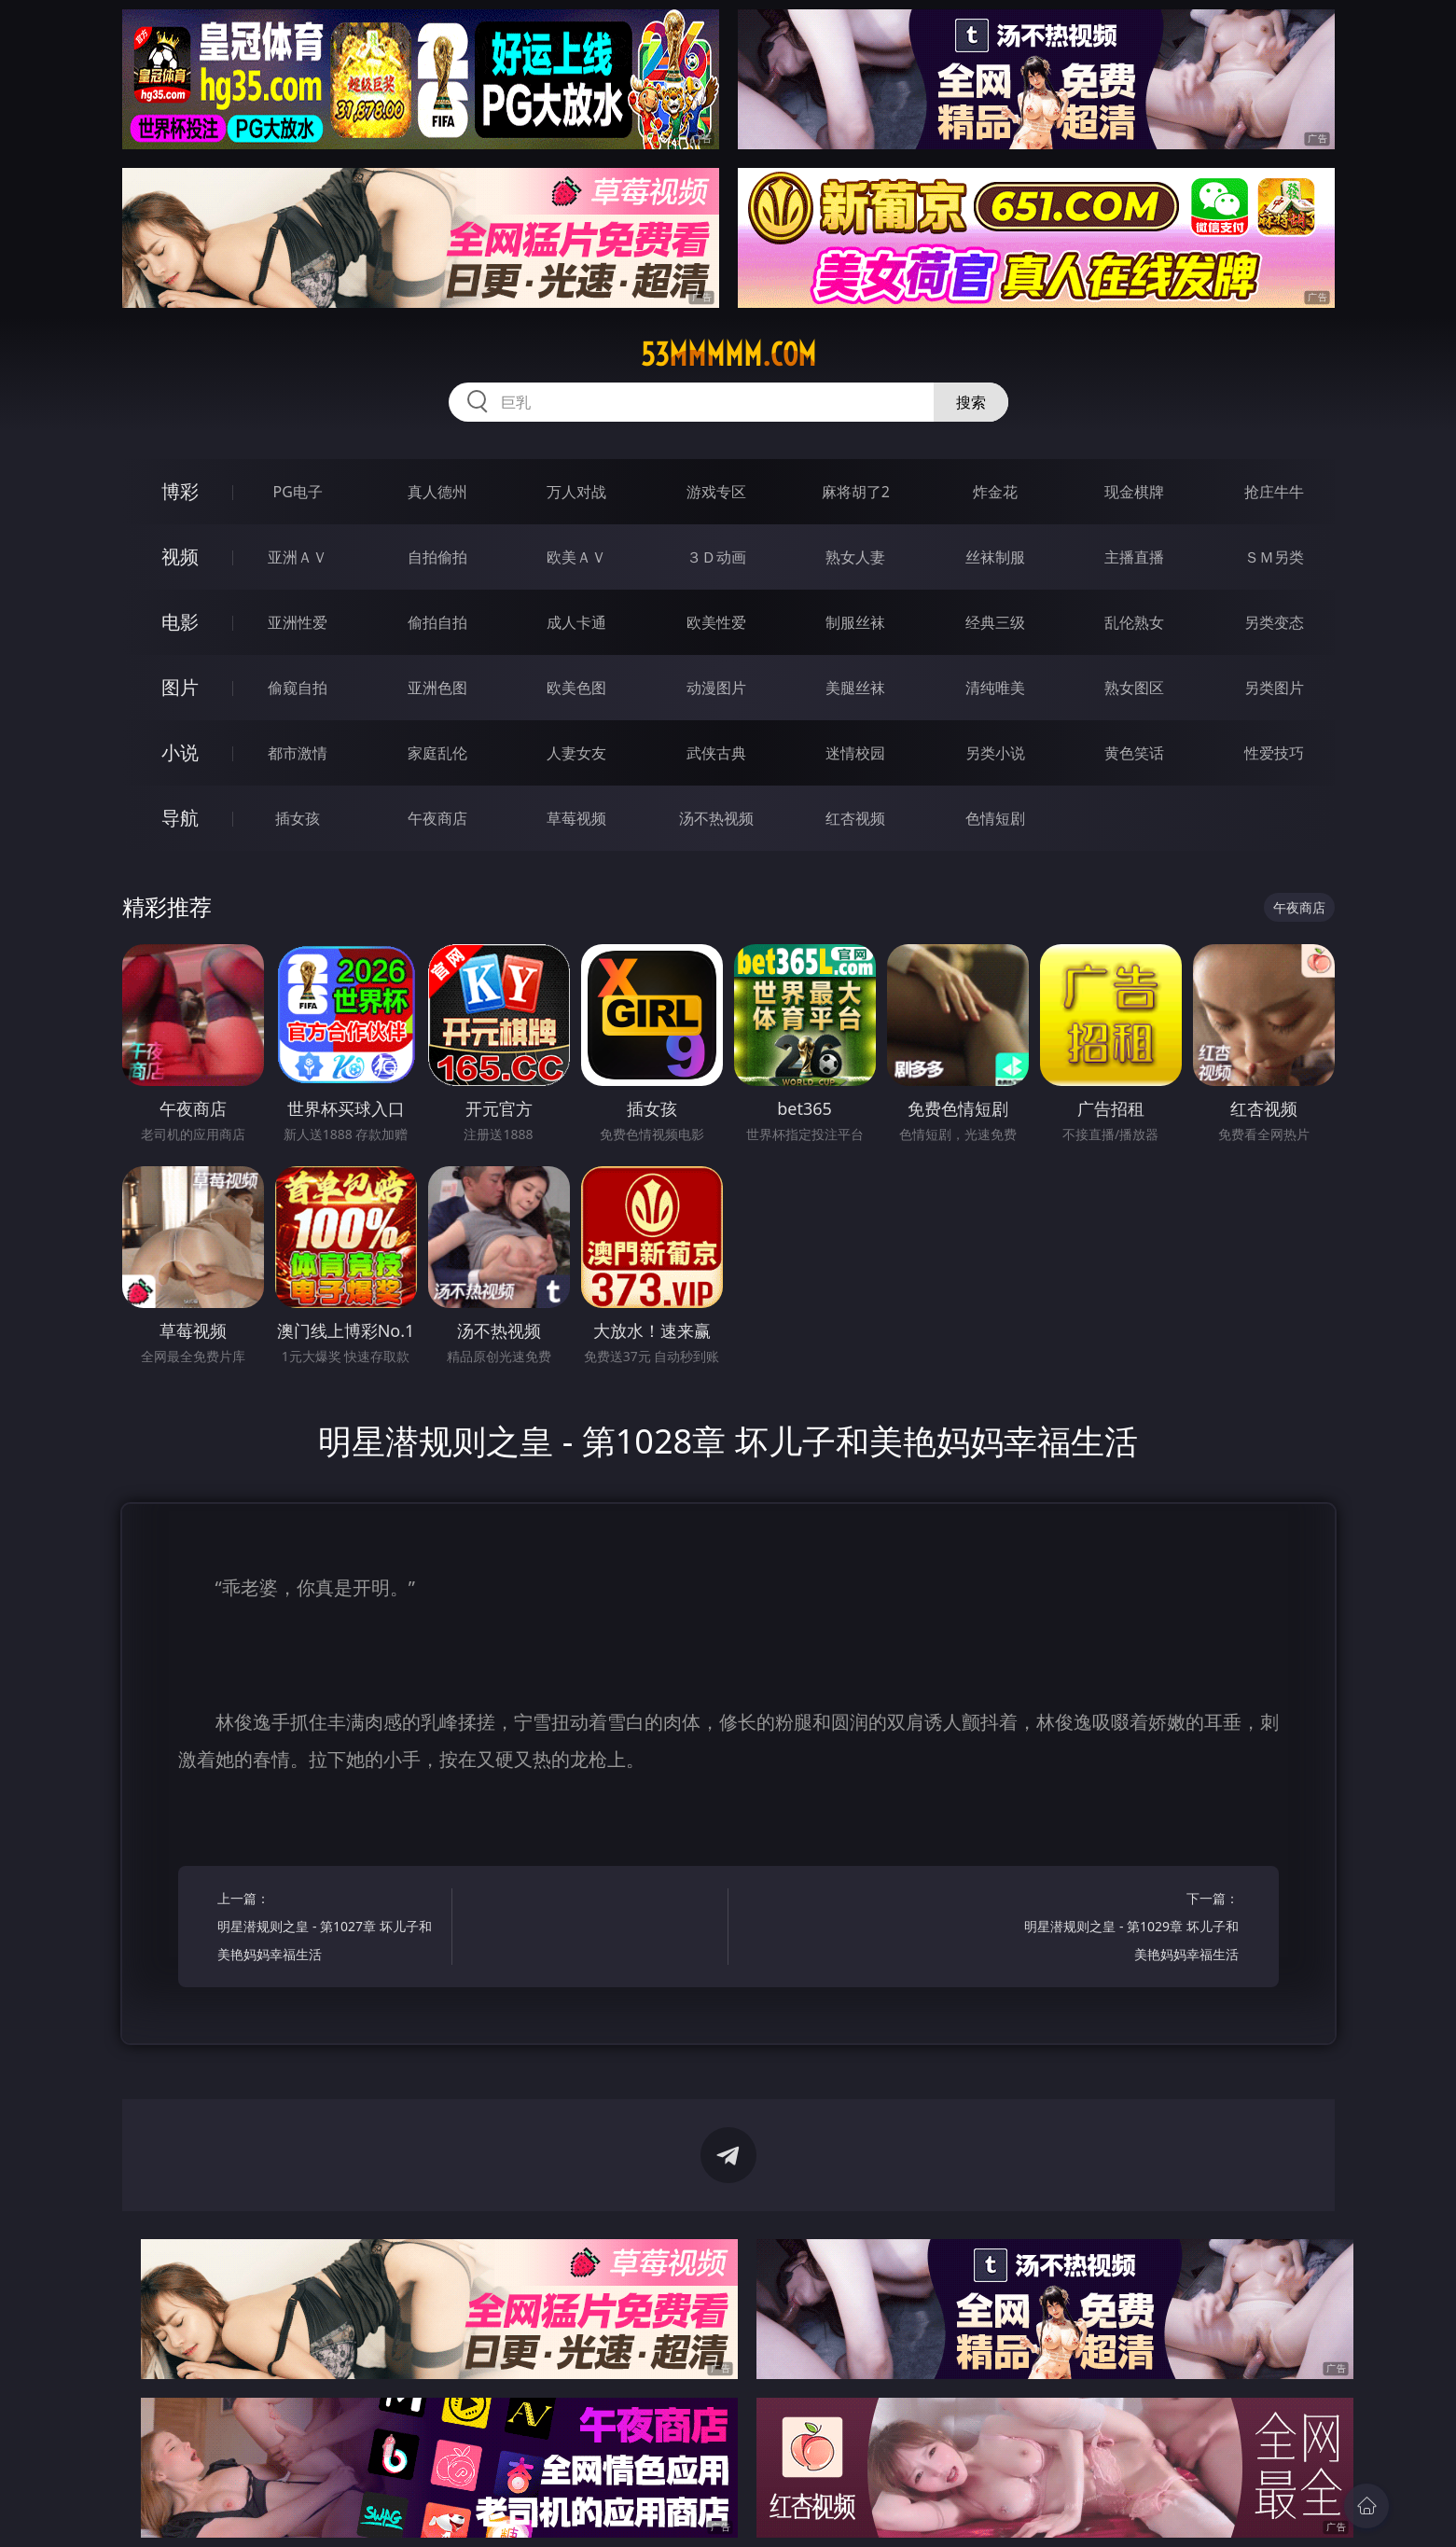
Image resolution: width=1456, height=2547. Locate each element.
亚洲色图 (437, 687)
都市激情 (297, 753)
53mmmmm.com (728, 354)
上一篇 (328, 1929)
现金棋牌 (1134, 491)
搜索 (971, 402)
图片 (180, 687)
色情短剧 (995, 818)
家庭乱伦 (437, 753)
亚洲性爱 (297, 622)
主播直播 (1134, 557)
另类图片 (1274, 687)
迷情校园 (855, 753)
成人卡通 (576, 622)
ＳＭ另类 (1274, 557)
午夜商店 (437, 818)
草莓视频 (576, 818)
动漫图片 (716, 687)
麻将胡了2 (856, 491)
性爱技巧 (1274, 753)
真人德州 (437, 491)
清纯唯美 (995, 687)
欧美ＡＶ (576, 557)
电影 (180, 621)
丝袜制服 (995, 557)
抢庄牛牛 (1274, 491)
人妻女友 (576, 753)
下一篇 (1127, 1929)
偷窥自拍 (297, 687)
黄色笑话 (1134, 753)
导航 (180, 817)
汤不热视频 (716, 818)
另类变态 (1274, 622)
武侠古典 (716, 753)
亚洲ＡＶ (297, 557)
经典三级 (995, 622)
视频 (180, 556)
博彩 (180, 491)
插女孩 (297, 818)
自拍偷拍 (437, 557)
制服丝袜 (855, 622)
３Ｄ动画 (716, 557)
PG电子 (298, 491)
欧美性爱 (716, 622)
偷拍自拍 (437, 622)
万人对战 (576, 491)
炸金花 (995, 491)
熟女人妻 (855, 557)
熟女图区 (1134, 687)
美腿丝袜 (855, 687)
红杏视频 (855, 818)
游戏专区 (716, 491)
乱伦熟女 (1134, 622)
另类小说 (995, 753)
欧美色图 (576, 687)
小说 (180, 752)
